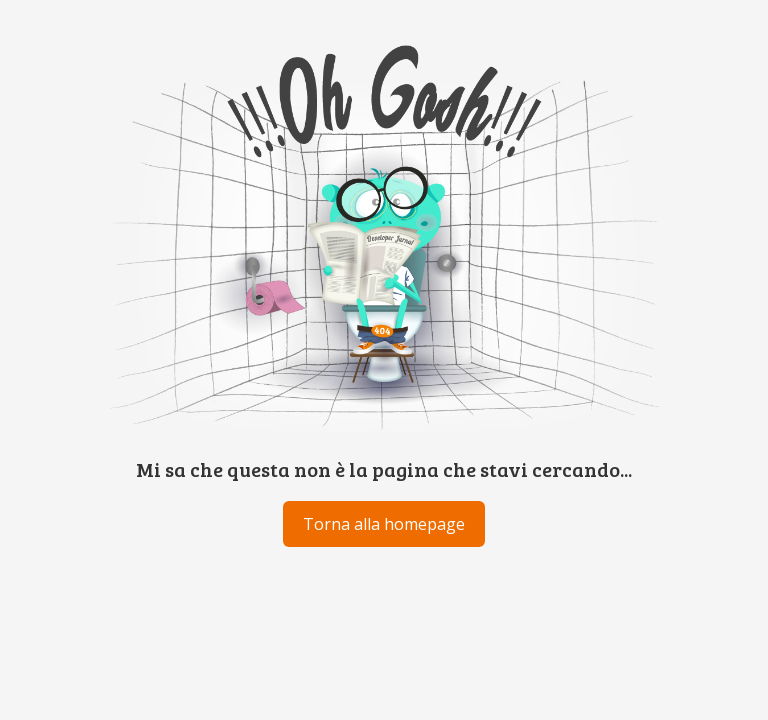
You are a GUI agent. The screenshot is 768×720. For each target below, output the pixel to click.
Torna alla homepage (384, 524)
